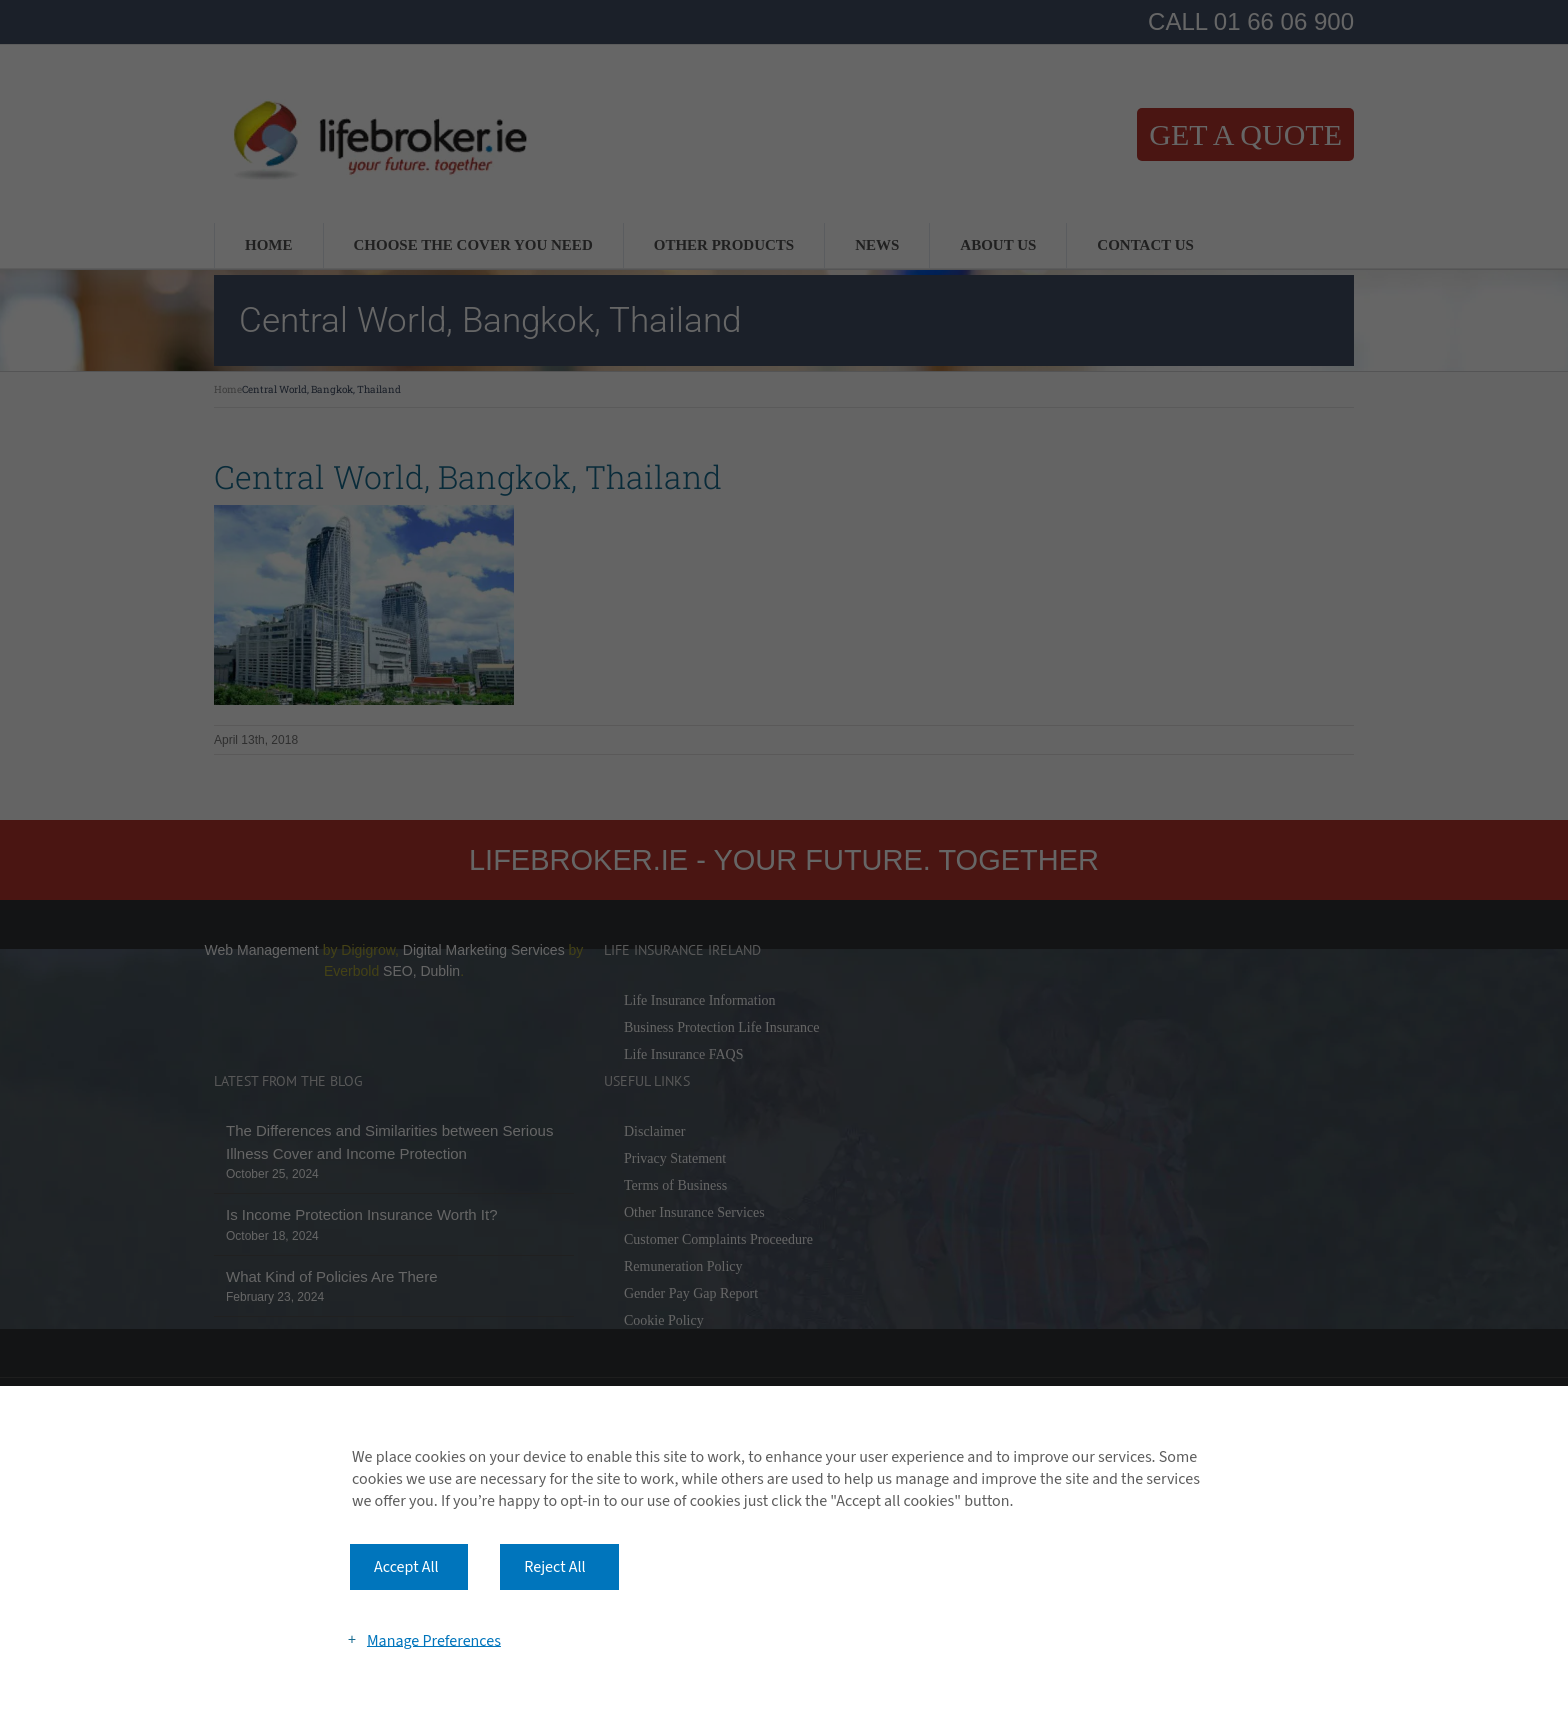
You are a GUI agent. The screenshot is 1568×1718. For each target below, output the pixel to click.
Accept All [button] (406, 1567)
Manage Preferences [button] (434, 1640)
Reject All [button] (554, 1567)
